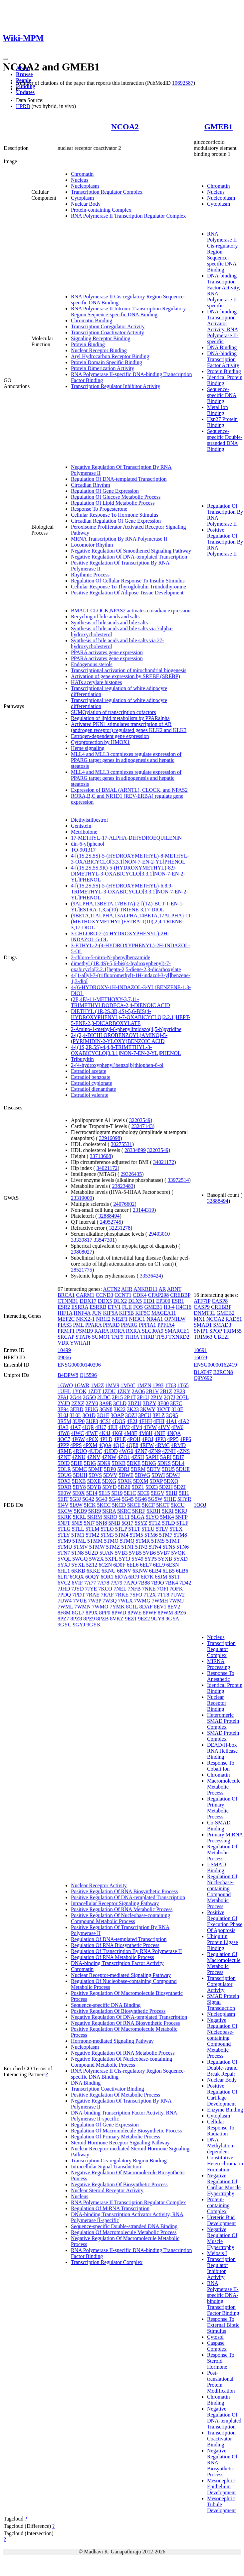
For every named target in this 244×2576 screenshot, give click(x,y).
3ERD (77, 1409)
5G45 (128, 1499)
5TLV (162, 1529)
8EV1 (160, 1606)
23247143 (142, 1126)
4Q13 (119, 1445)
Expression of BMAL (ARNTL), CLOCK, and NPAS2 (129, 790)
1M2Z (97, 1385)
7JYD (77, 1589)
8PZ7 (63, 1618)
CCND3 (104, 1295)
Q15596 (88, 1375)
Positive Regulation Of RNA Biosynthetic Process (124, 1891)
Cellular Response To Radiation (220, 2127)
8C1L (132, 1606)
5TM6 (151, 1535)
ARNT (174, 1289)
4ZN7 (140, 1451)
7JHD (64, 1589)
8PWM (165, 1612)
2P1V (156, 1397)
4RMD (178, 1445)
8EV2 (174, 1606)
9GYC (65, 1624)
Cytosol (215, 2337)
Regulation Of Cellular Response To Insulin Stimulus (128, 580)
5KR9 (94, 1511)
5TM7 (165, 1535)
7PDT (78, 1594)
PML (78, 1325)
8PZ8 (76, 1618)
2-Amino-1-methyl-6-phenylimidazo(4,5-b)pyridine (126, 1029)
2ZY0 (92, 1403)
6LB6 (182, 1571)
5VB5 (135, 1553)
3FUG (91, 1409)
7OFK (176, 1589)
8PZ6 (180, 1612)
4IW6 (177, 1427)
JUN (97, 1313)
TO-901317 (83, 850)
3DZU (134, 1403)
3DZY (149, 1403)
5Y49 (137, 1559)
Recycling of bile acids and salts (105, 616)
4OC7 (64, 1439)
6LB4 (155, 1571)
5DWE (126, 1475)
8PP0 (105, 1612)
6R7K (147, 1577)
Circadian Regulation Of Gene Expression (116, 521)
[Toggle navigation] (5, 59)
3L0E (177, 1409)
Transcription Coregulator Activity (108, 326)
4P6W (78, 1439)
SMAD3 (222, 1325)
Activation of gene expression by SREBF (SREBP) (125, 676)
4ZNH (169, 1451)
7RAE (93, 1594)
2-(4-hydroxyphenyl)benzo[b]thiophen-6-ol (117, 1065)
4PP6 (185, 1439)
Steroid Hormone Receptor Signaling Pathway (120, 2142)
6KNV (124, 1571)
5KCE (133, 1505)
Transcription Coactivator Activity (107, 332)
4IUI (113, 1427)
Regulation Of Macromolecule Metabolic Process (123, 2232)
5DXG (109, 1481)
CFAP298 (158, 1295)
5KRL (79, 1517)
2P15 (117, 1397)
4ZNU (79, 1457)
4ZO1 (124, 1457)
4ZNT (64, 1457)
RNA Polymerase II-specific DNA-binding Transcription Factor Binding (223, 2298)
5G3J (75, 1499)
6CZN (105, 1565)
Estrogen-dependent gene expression (110, 736)
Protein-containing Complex (101, 210)
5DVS (95, 1475)
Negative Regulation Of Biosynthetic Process (119, 2184)
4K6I (117, 1433)
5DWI (158, 1475)
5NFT (64, 1523)
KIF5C (142, 1313)
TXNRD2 (178, 1337)
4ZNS (183, 1451)
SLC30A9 (152, 1331)
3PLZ (158, 1415)
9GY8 (157, 1618)
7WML (65, 1606)
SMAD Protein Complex (223, 1736)
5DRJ (123, 1469)
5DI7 (178, 1457)
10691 (200, 1350)
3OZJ (131, 1415)
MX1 (199, 1319)
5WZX (96, 1559)
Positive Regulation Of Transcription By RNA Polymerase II (225, 542)
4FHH (145, 1421)
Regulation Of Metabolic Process (222, 1852)
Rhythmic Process (90, 574)
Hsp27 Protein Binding (222, 422)
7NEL (120, 1589)
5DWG (142, 1475)
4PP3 (160, 1439)
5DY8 (79, 1487)
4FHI (159, 1421)
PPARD (111, 1325)
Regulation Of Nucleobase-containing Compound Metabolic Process (222, 1891)
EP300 (163, 1301)
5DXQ (171, 1481)
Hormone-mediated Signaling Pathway (112, 2041)
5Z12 (92, 1565)
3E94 (63, 1409)
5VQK (178, 1553)
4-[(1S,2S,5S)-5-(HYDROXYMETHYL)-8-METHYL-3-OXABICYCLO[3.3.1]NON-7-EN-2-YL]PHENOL (130, 859)
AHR (126, 1289)
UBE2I (221, 1337)
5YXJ (64, 1565)
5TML (79, 1541)
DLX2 (120, 1301)
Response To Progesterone (99, 509)
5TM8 (180, 1535)
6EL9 (159, 1565)
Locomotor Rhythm (92, 545)
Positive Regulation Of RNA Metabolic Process (121, 1909)
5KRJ (181, 1511)
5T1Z (155, 1523)
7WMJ (176, 1600)
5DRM (138, 1469)
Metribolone (84, 832)
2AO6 (138, 1391)
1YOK (79, 1391)
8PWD (119, 1612)
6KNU (109, 1571)
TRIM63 (203, 1337)
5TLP (121, 1529)
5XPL (111, 1559)
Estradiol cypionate (91, 1083)
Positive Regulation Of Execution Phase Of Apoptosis (224, 1921)
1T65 (183, 1385)
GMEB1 (218, 126)
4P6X (92, 1439)
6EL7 (146, 1565)
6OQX (77, 1577)
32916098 (109, 1138)
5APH (152, 1457)
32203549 (139, 1120)
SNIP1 (201, 1331)
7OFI (162, 1589)
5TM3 (107, 1535)
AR (162, 1289)
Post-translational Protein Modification (221, 2382)
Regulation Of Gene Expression (105, 491)
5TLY (64, 1535)
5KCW (65, 1511)
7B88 (144, 1583)
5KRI (168, 1511)
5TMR (142, 1541)
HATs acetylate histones (96, 682)
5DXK (125, 1481)
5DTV (153, 1469)
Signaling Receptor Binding (100, 338)
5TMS (158, 1541)
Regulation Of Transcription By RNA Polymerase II (126, 1951)
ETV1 (114, 1307)
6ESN (172, 1565)
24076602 (123, 1204)
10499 (64, 1350)
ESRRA (79, 1307)
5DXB (79, 1481)
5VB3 (121, 1553)
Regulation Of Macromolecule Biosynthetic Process (126, 2130)
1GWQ (65, 1385)
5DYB (94, 1487)
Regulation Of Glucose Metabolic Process (115, 497)
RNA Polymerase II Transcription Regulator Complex (128, 216)
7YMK (117, 1606)
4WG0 (126, 1451)
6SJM (161, 1577)
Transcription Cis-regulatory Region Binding (119, 2160)
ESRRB (98, 1307)
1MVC (128, 1385)
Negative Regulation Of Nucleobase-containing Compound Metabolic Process (121, 2062)
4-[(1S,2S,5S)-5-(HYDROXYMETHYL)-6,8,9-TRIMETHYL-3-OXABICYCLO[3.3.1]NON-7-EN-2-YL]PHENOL (129, 891)
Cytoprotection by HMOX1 (100, 742)
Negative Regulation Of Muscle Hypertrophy (222, 2238)
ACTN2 (111, 1289)
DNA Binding (222, 347)
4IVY (164, 1427)
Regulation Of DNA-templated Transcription (119, 479)
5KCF (148, 1505)
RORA (117, 1331)
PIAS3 (65, 1325)
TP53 (161, 1337)
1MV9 (112, 1385)
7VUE (80, 1600)
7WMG (142, 1600)
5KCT (162, 1505)
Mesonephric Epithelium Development (221, 2486)
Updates (25, 92)
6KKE (93, 1571)
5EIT (63, 1499)
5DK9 (103, 1463)
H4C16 (183, 1307)
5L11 (124, 1517)
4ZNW (109, 1457)
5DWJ (173, 1475)
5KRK (65, 1517)
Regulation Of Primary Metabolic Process (115, 2136)
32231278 (119, 1228)
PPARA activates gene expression (107, 652)
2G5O (89, 1397)
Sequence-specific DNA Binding (221, 395)
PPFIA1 (147, 1325)
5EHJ (172, 1493)
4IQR (88, 1427)
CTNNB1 (68, 1301)
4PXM (90, 1445)
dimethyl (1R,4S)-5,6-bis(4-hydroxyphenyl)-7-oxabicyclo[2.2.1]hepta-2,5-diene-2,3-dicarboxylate (126, 966)
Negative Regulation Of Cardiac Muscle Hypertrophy (224, 2184)
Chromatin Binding (91, 320)
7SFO (136, 1594)
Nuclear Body (86, 204)
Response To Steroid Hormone (220, 2361)
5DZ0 (124, 1487)
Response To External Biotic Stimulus (223, 2325)
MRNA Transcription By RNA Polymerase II (119, 539)
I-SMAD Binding (216, 1867)
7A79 (116, 1583)
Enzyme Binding (225, 2109)
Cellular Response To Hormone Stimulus (114, 515)
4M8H (145, 1433)
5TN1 (127, 1547)
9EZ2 (144, 1618)
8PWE (134, 1612)
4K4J (105, 1433)
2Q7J (169, 1397)
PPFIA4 (166, 1325)
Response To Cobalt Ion (220, 1766)
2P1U (143, 1397)
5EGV (157, 1493)
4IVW (150, 1427)
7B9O (157, 1583)
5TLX (176, 1529)
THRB (147, 1337)
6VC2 (64, 1583)
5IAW (76, 1505)
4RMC (162, 1445)
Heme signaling (88, 748)
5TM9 (64, 1541)
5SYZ (141, 1523)
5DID (64, 1463)
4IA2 (183, 1421)
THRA (132, 1337)
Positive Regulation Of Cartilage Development (222, 2095)
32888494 (109, 1216)
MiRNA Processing (218, 1664)
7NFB (133, 1589)
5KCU (178, 1505)
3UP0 (79, 1421)
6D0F (119, 1565)
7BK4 (171, 1583)
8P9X (92, 1612)
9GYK (94, 1624)
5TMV (80, 1547)
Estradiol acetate (88, 1071)
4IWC (77, 1433)
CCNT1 (123, 1295)
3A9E (106, 1403)
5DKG (149, 1463)
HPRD (23, 106)
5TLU (147, 1529)
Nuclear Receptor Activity (99, 1885)
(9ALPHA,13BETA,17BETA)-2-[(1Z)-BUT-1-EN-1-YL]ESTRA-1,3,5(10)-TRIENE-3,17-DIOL (127, 906)
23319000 (81, 1198)
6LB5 (168, 1571)
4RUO (80, 1451)
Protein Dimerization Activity (102, 368)
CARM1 (85, 1295)
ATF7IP (202, 1301)
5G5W (155, 1499)
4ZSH (137, 1457)
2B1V (152, 1391)
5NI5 (77, 1523)
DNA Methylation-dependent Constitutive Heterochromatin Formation (225, 2154)
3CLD (119, 1403)
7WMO (100, 1606)
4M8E (130, 1433)
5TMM (95, 1541)
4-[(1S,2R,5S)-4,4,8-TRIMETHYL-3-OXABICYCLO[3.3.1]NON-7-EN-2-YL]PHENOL (126, 1050)
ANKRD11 (145, 1289)
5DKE (133, 1463)
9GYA (172, 1618)
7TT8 (163, 1594)
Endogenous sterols (92, 664)
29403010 (159, 1234)
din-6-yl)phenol (87, 844)
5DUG (65, 1475)
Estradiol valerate (89, 1095)
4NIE (159, 1433)
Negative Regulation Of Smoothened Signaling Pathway (131, 551)
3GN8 (106, 1409)
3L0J (63, 1415)
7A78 (103, 1583)
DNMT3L (204, 1313)
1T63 (170, 1385)
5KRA (109, 1511)
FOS (138, 1307)
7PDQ (64, 1594)
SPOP (215, 1331)
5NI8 (101, 1523)
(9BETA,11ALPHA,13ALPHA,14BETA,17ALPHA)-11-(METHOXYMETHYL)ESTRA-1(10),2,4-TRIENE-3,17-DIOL (131, 921)
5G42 (88, 1499)
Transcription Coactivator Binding (107, 2089)
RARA (101, 1331)
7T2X (149, 1594)
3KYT (163, 1409)
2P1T (129, 1397)
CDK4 (140, 1295)
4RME (65, 1451)
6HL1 (64, 1571)
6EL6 (133, 1565)
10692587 (182, 83)
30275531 (121, 1144)
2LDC (104, 1397)
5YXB (165, 1559)
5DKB (119, 1463)
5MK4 (167, 1517)
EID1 (149, 1301)
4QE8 (132, 1445)
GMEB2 (225, 1313)
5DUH (80, 1475)
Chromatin (82, 174)
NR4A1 (154, 1319)
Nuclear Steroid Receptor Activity (107, 2190)
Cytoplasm (82, 198)
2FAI (63, 1397)
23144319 (143, 1210)
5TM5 (136, 1535)
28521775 (81, 1270)
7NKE (149, 1589)
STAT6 (83, 1337)
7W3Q (110, 1600)
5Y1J (124, 1559)
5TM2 (92, 1535)
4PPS (76, 1445)
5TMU (65, 1547)
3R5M (64, 1421)
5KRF (138, 1511)
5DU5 (168, 1469)
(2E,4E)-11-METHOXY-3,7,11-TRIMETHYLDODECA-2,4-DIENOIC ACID (120, 1002)
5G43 (102, 1499)
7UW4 (65, 1600)
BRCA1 (66, 1295)
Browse (24, 74)
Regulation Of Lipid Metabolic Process (113, 503)
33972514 (178, 1180)
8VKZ (116, 1618)
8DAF (145, 1606)
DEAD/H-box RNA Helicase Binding (222, 1751)
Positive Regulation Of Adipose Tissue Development (127, 592)
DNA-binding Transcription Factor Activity (223, 359)
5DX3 (64, 1481)
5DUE (183, 1469)
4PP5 (172, 1439)
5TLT (134, 1529)
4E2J (132, 1421)
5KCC (104, 1505)
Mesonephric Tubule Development (221, 2504)
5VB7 (163, 1553)
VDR (63, 1343)
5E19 (116, 1493)
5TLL (78, 1529)
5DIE (77, 1463)
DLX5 (135, 1301)
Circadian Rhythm (90, 485)
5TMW (97, 1547)
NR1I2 (103, 1319)
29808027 (81, 1252)
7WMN (82, 1606)
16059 (200, 1357)
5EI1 (184, 1493)
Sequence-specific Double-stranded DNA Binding (224, 440)
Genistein (81, 826)
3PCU (144, 1415)
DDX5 (105, 1301)
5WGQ (80, 1559)
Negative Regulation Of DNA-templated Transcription (129, 557)
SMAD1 (203, 1325)
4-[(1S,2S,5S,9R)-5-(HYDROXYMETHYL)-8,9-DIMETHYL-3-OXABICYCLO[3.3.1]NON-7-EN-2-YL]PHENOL (128, 873)
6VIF (77, 1583)
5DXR (65, 1487)
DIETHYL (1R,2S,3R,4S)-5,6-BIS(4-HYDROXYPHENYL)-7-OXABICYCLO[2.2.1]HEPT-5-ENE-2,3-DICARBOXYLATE (130, 1017)
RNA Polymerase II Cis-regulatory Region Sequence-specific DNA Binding (222, 251)
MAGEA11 (163, 1313)
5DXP (155, 1481)
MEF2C (66, 1319)
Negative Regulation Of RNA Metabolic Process (123, 2053)
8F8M (64, 1612)
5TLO (107, 1529)
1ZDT (94, 1391)
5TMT (173, 1541)
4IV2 (124, 1427)
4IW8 (64, 1433)
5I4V (63, 1505)
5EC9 (143, 1493)
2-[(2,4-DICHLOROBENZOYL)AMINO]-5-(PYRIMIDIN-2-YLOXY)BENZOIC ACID (119, 1038)
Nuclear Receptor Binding (99, 350)
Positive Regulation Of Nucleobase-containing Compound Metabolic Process (120, 1918)
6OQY (92, 1577)
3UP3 (92, 1421)
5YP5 (151, 1559)
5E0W (64, 1493)
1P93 (157, 1385)
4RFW (147, 1445)
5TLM (93, 1529)
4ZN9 (154, 1451)
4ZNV (94, 1457)
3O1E (103, 1415)
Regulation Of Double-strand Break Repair (222, 2068)
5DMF (95, 1469)
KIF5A (110, 1313)
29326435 (131, 1174)
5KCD (119, 1505)
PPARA (93, 1325)
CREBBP (180, 1295)
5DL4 (178, 1463)
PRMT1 (66, 1331)
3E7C (176, 1403)
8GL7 (78, 1612)
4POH (133, 1439)
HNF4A (82, 1313)
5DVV (110, 1475)
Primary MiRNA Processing (225, 1837)
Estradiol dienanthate (93, 1089)
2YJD (64, 1403)
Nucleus (79, 180)
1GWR (81, 1385)
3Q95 (172, 1415)
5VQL (64, 1559)
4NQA (174, 1433)
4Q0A (105, 1445)
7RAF (107, 1594)
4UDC (95, 1451)
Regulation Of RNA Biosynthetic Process (115, 1945)
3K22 (120, 1409)
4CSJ (105, 1421)
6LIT (63, 1577)
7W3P (94, 1600)
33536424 (150, 1276)
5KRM (94, 1517)
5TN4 (155, 1547)
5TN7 (64, 1553)
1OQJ (200, 1505)
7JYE (91, 1589)
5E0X (78, 1493)
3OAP (117, 1415)
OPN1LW (174, 1319)
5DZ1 (138, 1487)
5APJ (166, 1457)
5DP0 (110, 1469)
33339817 (81, 1240)
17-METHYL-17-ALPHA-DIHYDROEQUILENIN (126, 838)
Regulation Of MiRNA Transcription (110, 2208)
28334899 (135, 1150)
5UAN (107, 1553)
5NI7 (89, 1523)
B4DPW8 (68, 1375)
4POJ (147, 1439)
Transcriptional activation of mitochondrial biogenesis (128, 670)
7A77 (90, 1583)
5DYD (110, 1487)
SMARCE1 (177, 1331)
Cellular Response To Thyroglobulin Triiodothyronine (128, 586)
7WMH (160, 1600)
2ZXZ (77, 1403)
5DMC (79, 1469)
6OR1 (107, 1577)
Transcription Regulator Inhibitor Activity (115, 386)
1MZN (144, 1385)
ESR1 (178, 1301)
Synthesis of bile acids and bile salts (109, 622)
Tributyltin (82, 1059)
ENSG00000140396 (79, 1365)
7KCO (105, 1589)
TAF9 (117, 1337)
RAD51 (233, 1319)
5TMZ (113, 1547)
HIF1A (65, 1313)
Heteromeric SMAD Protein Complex (223, 1721)
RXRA (133, 1331)
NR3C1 (137, 1319)
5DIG (90, 1463)
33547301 (104, 1240)
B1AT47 (203, 1372)
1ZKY (123, 1391)
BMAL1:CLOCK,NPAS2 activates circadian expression (130, 610)
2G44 (76, 1397)
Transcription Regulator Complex (106, 192)
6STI (173, 1577)
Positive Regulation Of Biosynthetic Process (118, 2011)
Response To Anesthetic (220, 1676)
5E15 (104, 1493)
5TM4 (121, 1535)
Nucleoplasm (85, 186)
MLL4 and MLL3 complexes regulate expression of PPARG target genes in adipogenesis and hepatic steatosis (126, 760)
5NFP (181, 1517)
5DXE (94, 1481)
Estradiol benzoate (91, 1077)
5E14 (92, 1493)
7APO (130, 1583)
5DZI (180, 1487)
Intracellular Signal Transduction (106, 2166)
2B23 (179, 1391)
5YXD (180, 1559)
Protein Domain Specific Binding (106, 362)
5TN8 (77, 1553)
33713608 (100, 1156)
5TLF (182, 1523)
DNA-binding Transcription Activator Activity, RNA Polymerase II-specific (223, 326)
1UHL (64, 1391)
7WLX (125, 1600)
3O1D (89, 1415)
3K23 (133, 1409)
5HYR (184, 1499)
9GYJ (79, 1624)
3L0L (75, 1415)
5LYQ (152, 1517)
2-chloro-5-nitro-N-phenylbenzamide (110, 957)
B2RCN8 (223, 1372)
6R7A (121, 1577)
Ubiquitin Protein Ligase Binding (222, 1942)
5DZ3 (151, 1487)
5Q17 (127, 1523)
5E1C (130, 1493)
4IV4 (136, 1427)
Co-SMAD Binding (218, 1825)
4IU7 (100, 1427)
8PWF (149, 1612)
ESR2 (64, 1307)
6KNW (140, 1571)
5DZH (166, 1487)
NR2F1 (119, 1319)
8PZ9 (89, 1618)
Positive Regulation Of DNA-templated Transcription (128, 1897)
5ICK (90, 1505)
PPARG (129, 1325)
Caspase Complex (217, 2346)
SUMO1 (101, 1337)
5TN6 (182, 1547)
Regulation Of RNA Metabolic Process (112, 1957)
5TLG (64, 1529)
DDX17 (88, 1301)
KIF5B (126, 1313)
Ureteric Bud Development (221, 2220)
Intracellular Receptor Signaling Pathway (115, 1903)
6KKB (78, 1571)
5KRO (111, 1517)
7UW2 (177, 1594)
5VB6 (149, 1553)
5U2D (91, 1553)
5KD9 (80, 1511)
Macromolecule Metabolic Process (223, 1787)
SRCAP (66, 1337)
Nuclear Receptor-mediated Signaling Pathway (121, 1975)
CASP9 (202, 1307)
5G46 (141, 1499)
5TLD (168, 1523)
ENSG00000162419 (215, 1365)
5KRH (153, 1511)
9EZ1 (131, 1618)
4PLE (120, 1439)
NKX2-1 (85, 1319)
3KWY (147, 1409)
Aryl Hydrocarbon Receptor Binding (110, 356)
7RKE (121, 1594)
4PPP (63, 1445)
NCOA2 (125, 126)
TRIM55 (232, 1331)
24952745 (110, 1222)
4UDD (111, 1451)
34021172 (163, 1162)
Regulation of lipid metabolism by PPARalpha (120, 718)
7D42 (185, 1583)
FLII (127, 1307)
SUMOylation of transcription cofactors (113, 712)
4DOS (118, 1421)
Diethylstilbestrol (89, 820)
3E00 (163, 1403)
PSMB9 (84, 1331)
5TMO (111, 1541)
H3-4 (169, 1307)
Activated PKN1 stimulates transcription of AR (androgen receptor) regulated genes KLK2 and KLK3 (128, 727)
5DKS (164, 1463)
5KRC (124, 1511)
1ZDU (109, 1391)
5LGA (137, 1517)
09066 (64, 1357)
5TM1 (78, 1535)
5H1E (169, 1499)
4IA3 (63, 1427)
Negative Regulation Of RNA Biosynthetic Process (125, 2023)
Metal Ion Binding (217, 410)
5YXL (78, 1565)
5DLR (64, 1469)
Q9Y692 (203, 1378)
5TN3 (141, 1547)
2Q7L (182, 1397)
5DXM (140, 1481)
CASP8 (220, 1301)
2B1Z (166, 1391)
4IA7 (75, 1427)
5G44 (115, 1499)
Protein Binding (88, 344)
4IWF (91, 1433)
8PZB (102, 1618)
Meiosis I (217, 2253)
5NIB (115, 1523)
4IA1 (171, 1421)
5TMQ (127, 1541)
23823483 (122, 1186)
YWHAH (80, 1343)
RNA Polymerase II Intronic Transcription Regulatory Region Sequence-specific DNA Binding (128, 311)
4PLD (106, 1439)
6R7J (133, 1577)
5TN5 (168, 1547)
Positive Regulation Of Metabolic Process (115, 2095)
